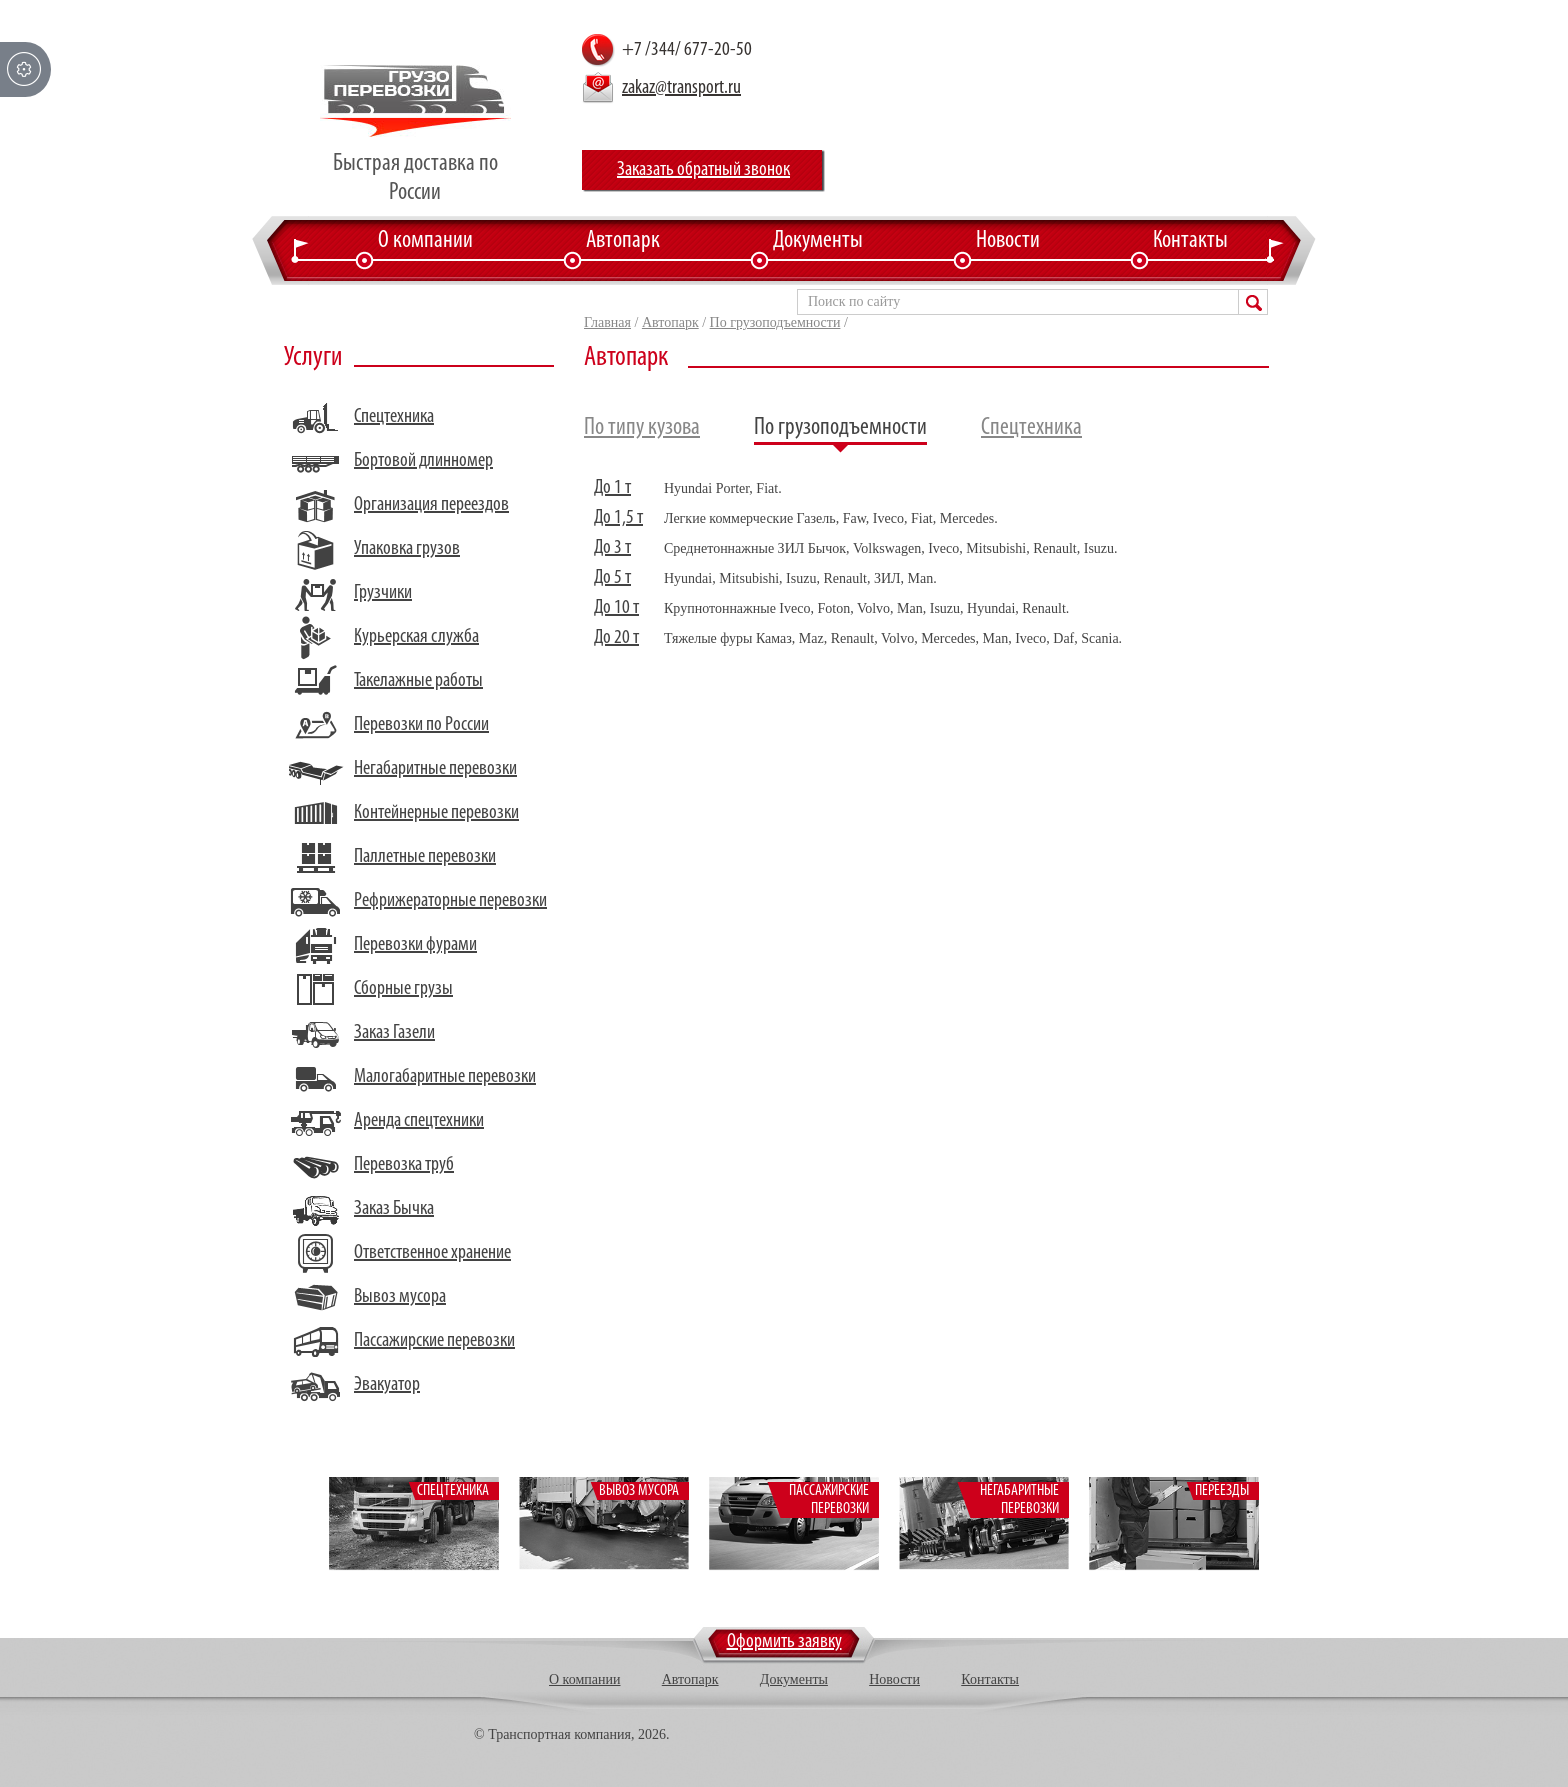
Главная (607, 322)
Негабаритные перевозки (435, 769)
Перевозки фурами (415, 945)
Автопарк (623, 241)
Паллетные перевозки (425, 857)
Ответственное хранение (432, 1253)
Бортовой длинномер (423, 461)
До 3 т (612, 548)
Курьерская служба (416, 637)
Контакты (1190, 241)
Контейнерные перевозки (436, 813)
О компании (425, 241)
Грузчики (383, 593)
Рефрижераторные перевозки (450, 901)
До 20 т (616, 638)
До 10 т (616, 608)
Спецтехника (394, 417)
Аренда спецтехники (419, 1121)
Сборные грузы (403, 989)
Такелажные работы (418, 681)
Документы (818, 241)
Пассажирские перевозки (434, 1341)
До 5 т (612, 578)
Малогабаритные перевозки (445, 1077)
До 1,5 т (618, 518)
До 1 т (612, 488)
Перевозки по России (421, 725)
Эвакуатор (387, 1385)
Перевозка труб (404, 1165)
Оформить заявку (784, 1642)
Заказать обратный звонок (703, 170)
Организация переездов (431, 505)
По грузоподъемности (775, 322)
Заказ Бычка (394, 1209)
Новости (1008, 241)
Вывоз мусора (400, 1297)
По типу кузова (642, 428)
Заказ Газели (394, 1033)
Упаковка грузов (407, 549)
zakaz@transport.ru (681, 88)
